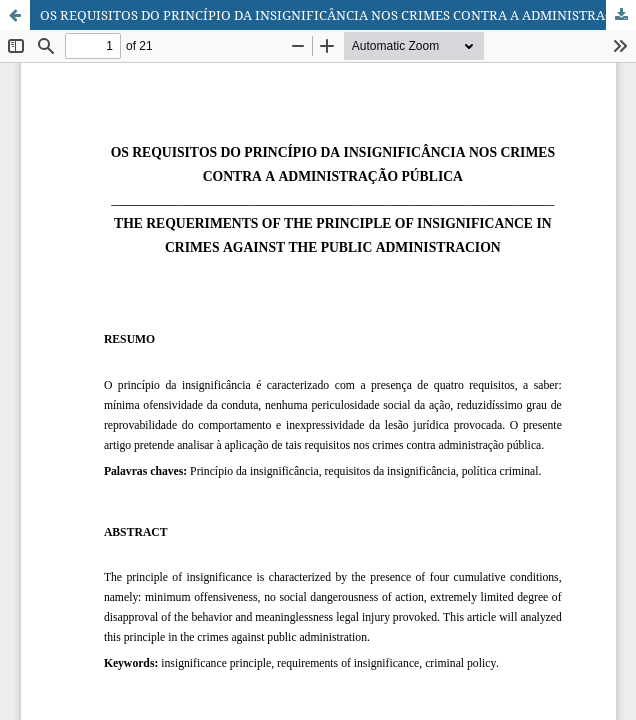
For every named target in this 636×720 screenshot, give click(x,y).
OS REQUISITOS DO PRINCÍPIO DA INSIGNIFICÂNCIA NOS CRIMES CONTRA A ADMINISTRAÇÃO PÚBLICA (338, 15)
